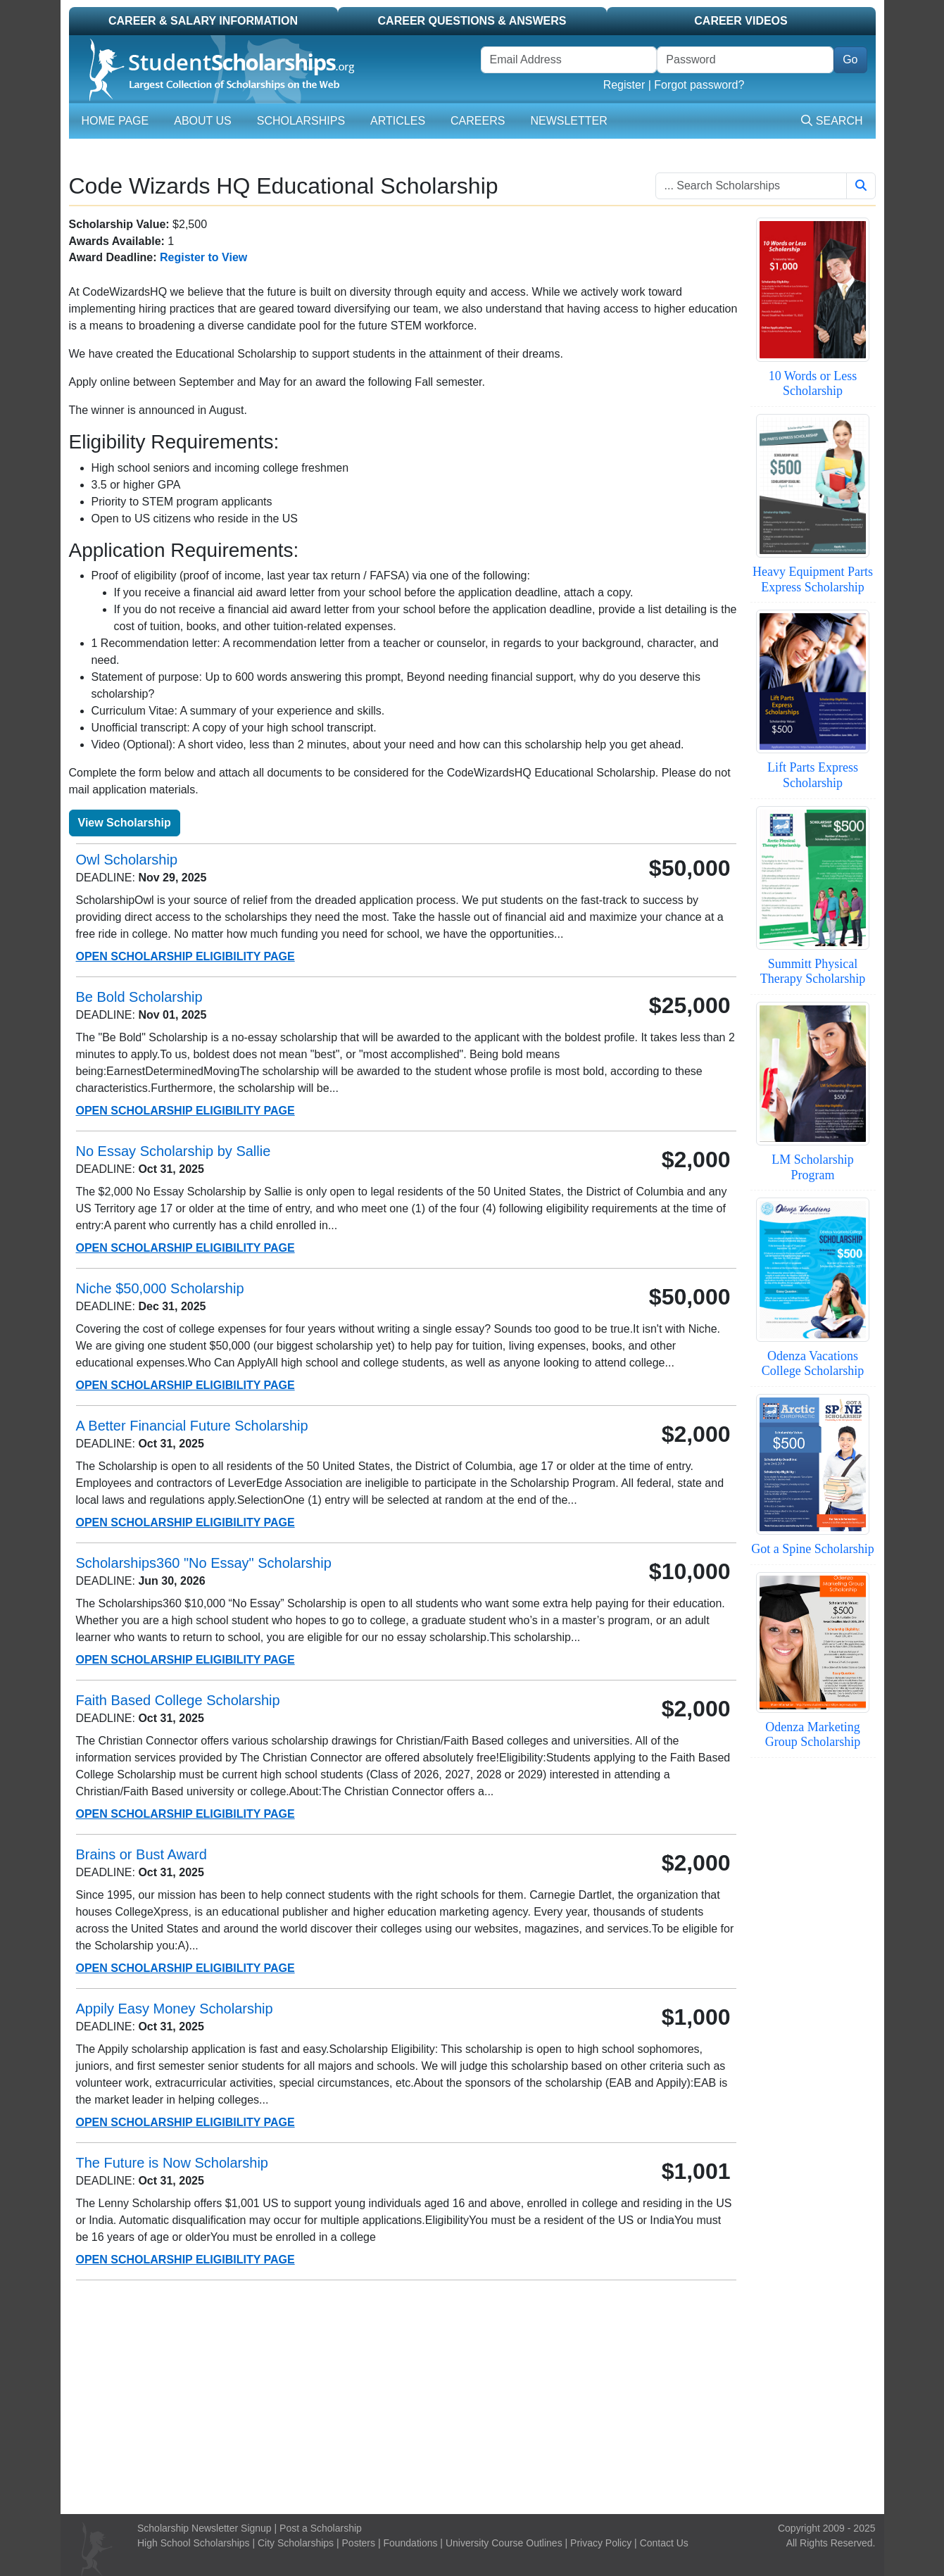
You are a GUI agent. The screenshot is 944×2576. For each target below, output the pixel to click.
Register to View (203, 257)
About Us (203, 121)
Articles (397, 121)
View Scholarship (124, 823)
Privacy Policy (600, 2543)
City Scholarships (296, 2543)
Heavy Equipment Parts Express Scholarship (813, 579)
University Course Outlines (504, 2543)
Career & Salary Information (203, 21)
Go (850, 59)
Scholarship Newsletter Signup (204, 2528)
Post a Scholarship (320, 2528)
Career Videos (740, 21)
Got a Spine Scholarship (812, 1549)
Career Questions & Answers (472, 21)
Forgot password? (699, 85)
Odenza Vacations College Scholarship (813, 1363)
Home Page (115, 121)
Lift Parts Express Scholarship (812, 775)
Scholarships (301, 121)
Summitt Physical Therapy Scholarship (812, 971)
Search (831, 121)
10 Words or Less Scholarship (813, 383)
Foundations (410, 2543)
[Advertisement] (472, 2397)
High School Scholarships (193, 2543)
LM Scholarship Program (813, 1167)
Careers (478, 121)
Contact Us (664, 2543)
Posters (358, 2543)
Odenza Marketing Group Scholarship (812, 1734)
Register (624, 85)
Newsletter (568, 121)
